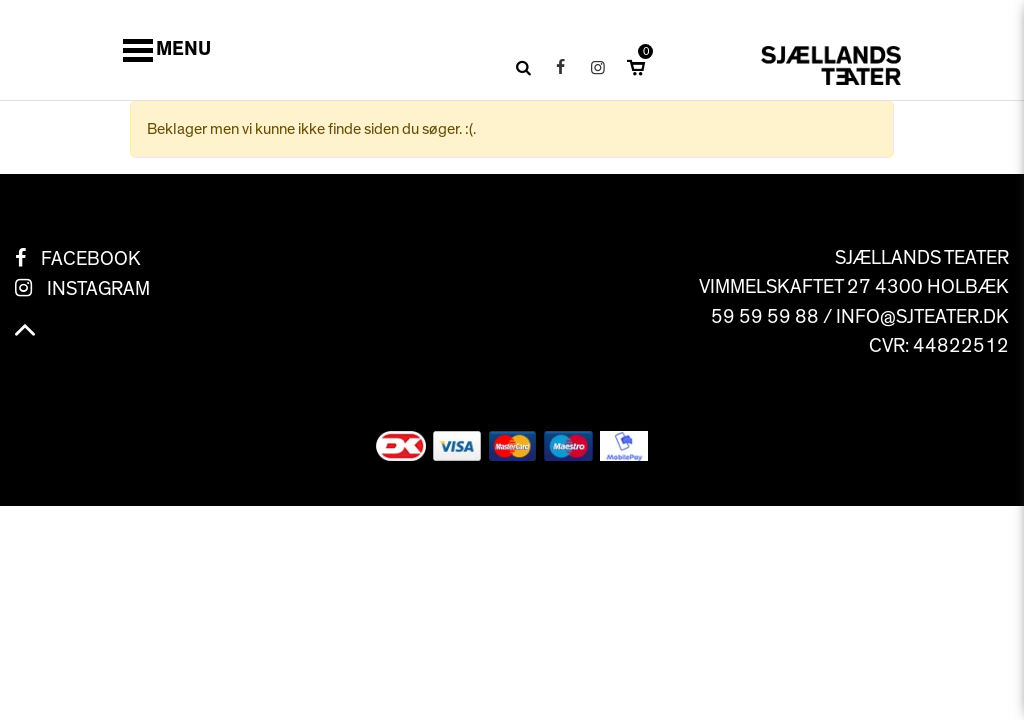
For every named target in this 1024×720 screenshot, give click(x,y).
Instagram (98, 289)
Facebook (91, 259)
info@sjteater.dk (922, 317)
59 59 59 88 (765, 317)
